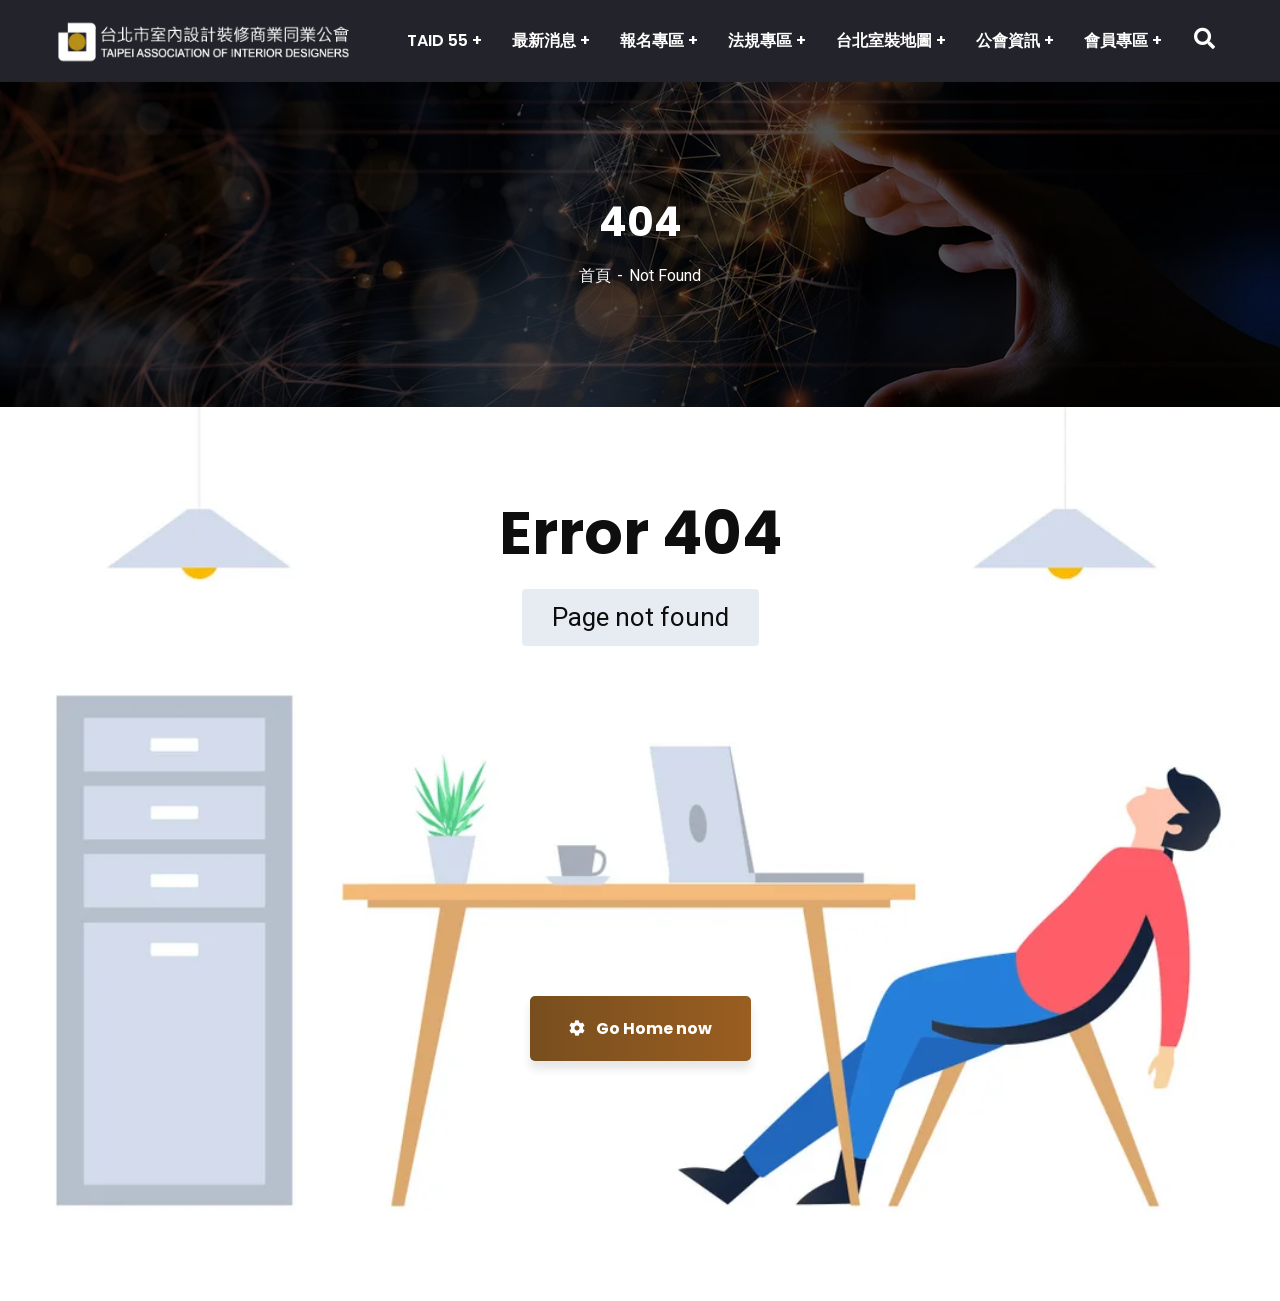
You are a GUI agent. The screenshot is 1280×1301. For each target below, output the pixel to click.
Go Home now (640, 1028)
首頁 (595, 275)
